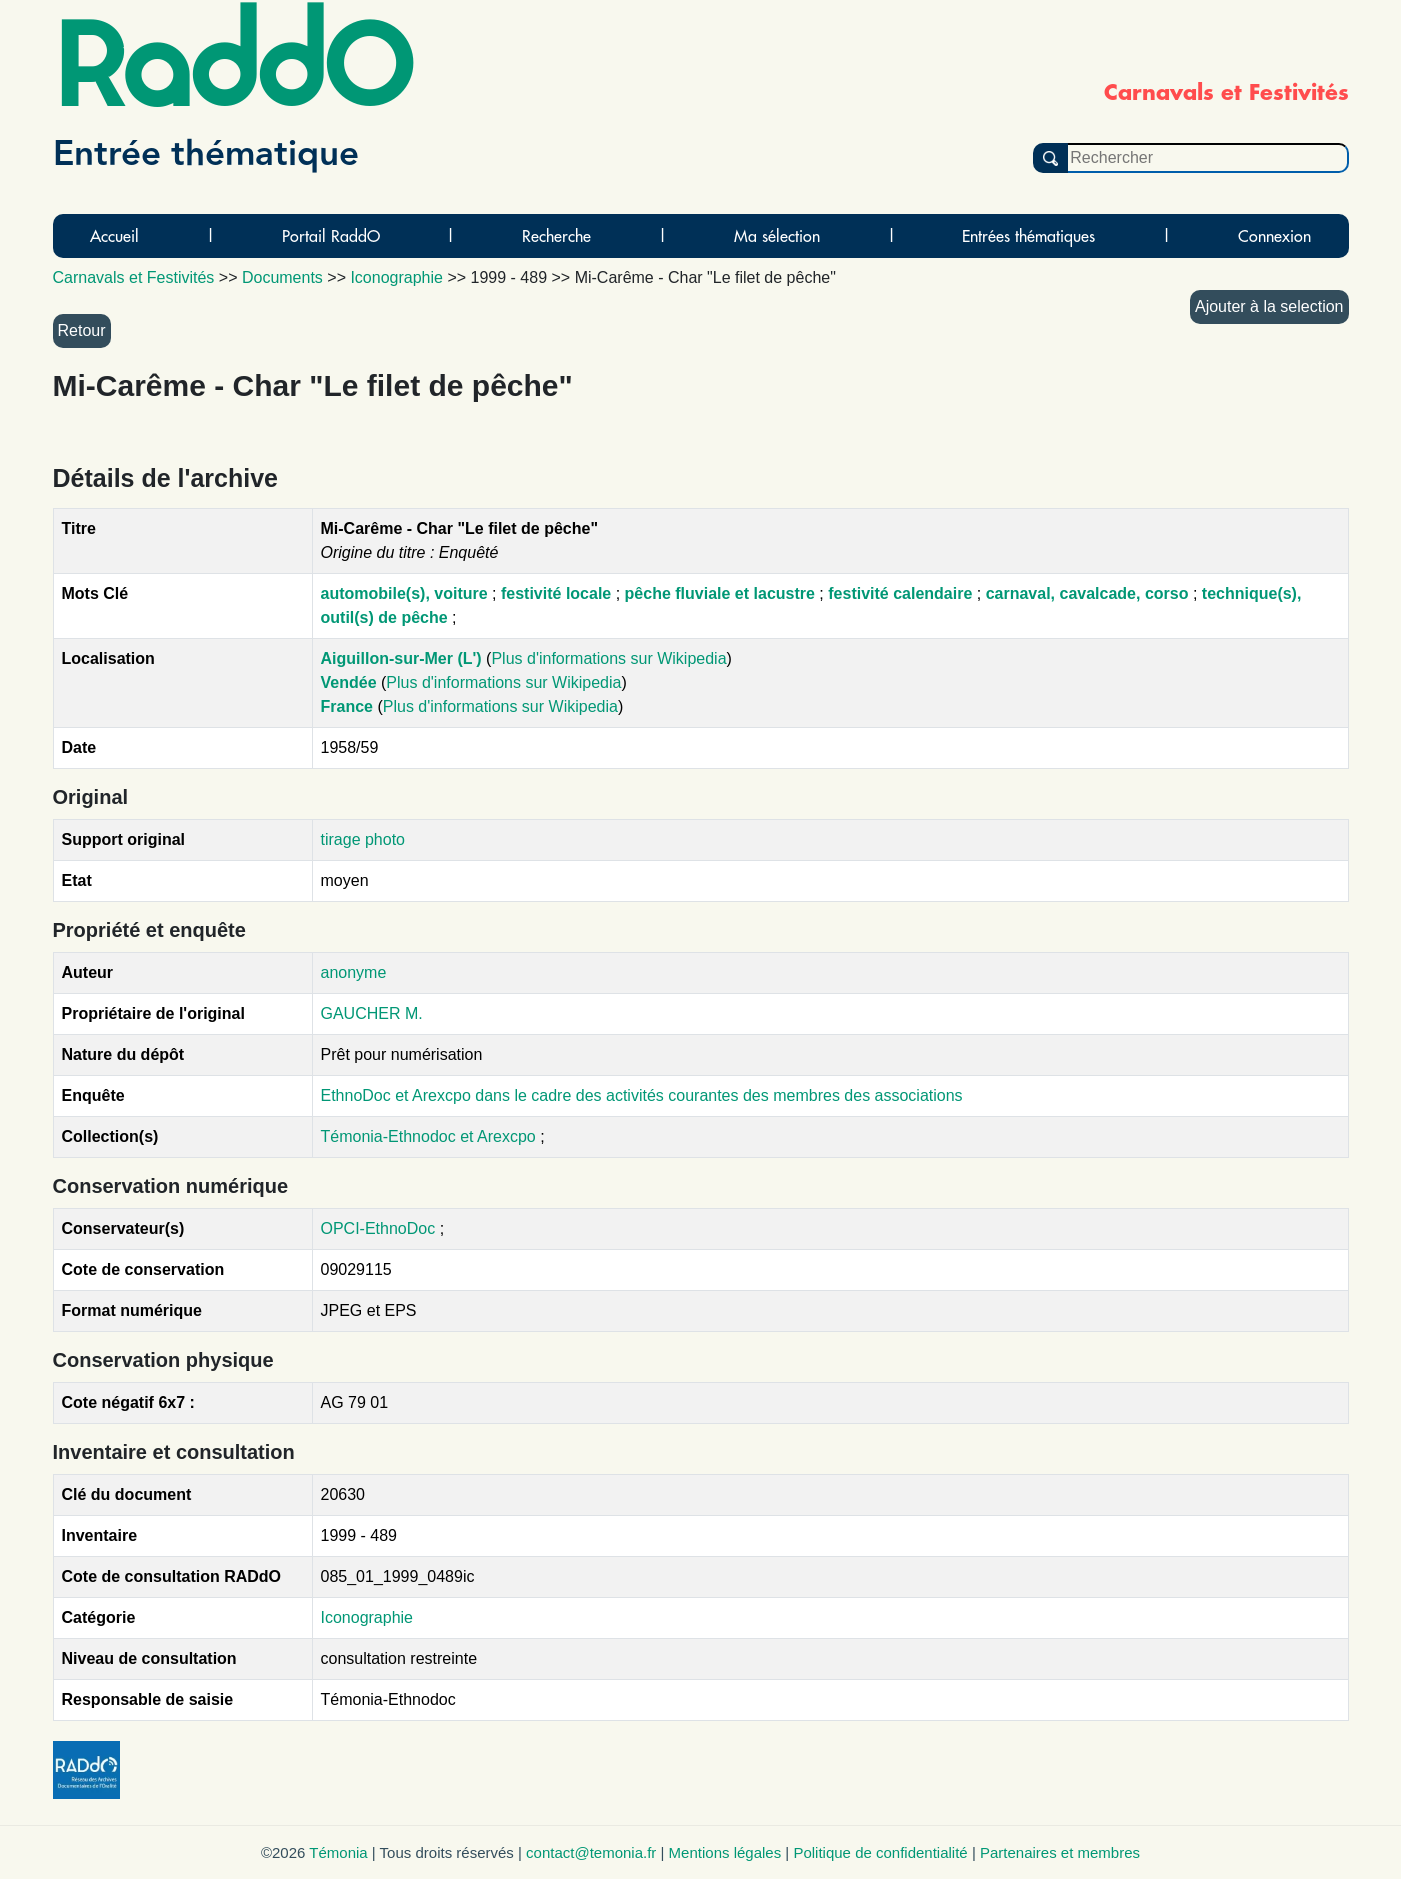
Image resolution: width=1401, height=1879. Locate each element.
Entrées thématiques (1028, 236)
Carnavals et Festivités (134, 277)
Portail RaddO (331, 236)
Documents (282, 277)
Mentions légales (725, 1852)
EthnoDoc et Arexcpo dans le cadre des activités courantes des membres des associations (642, 1095)
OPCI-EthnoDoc (378, 1228)
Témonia (338, 1852)
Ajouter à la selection (1269, 306)
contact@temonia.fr (591, 1852)
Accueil (114, 236)
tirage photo (363, 839)
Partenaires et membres (1060, 1852)
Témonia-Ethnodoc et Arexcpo (431, 1136)
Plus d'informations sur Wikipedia (608, 658)
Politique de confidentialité (880, 1852)
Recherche (556, 236)
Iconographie (367, 1617)
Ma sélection (777, 236)
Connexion (1274, 236)
